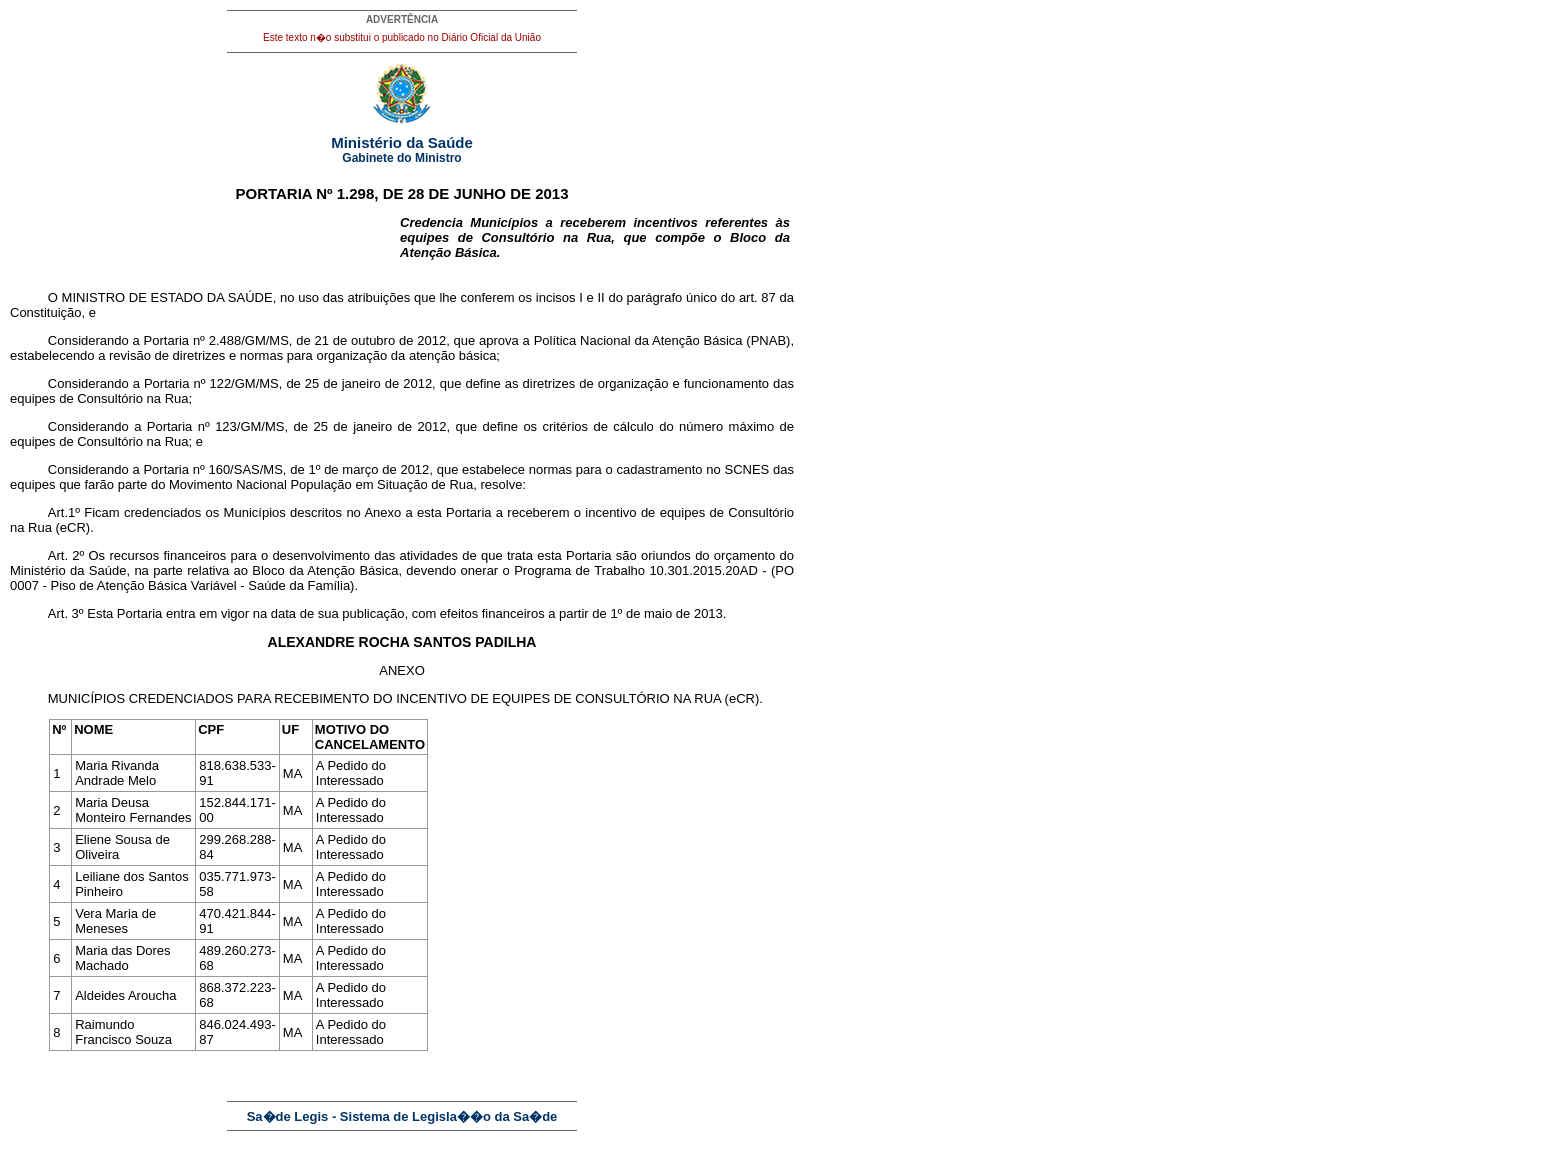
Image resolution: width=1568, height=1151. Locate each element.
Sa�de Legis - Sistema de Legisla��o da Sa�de (402, 1116)
